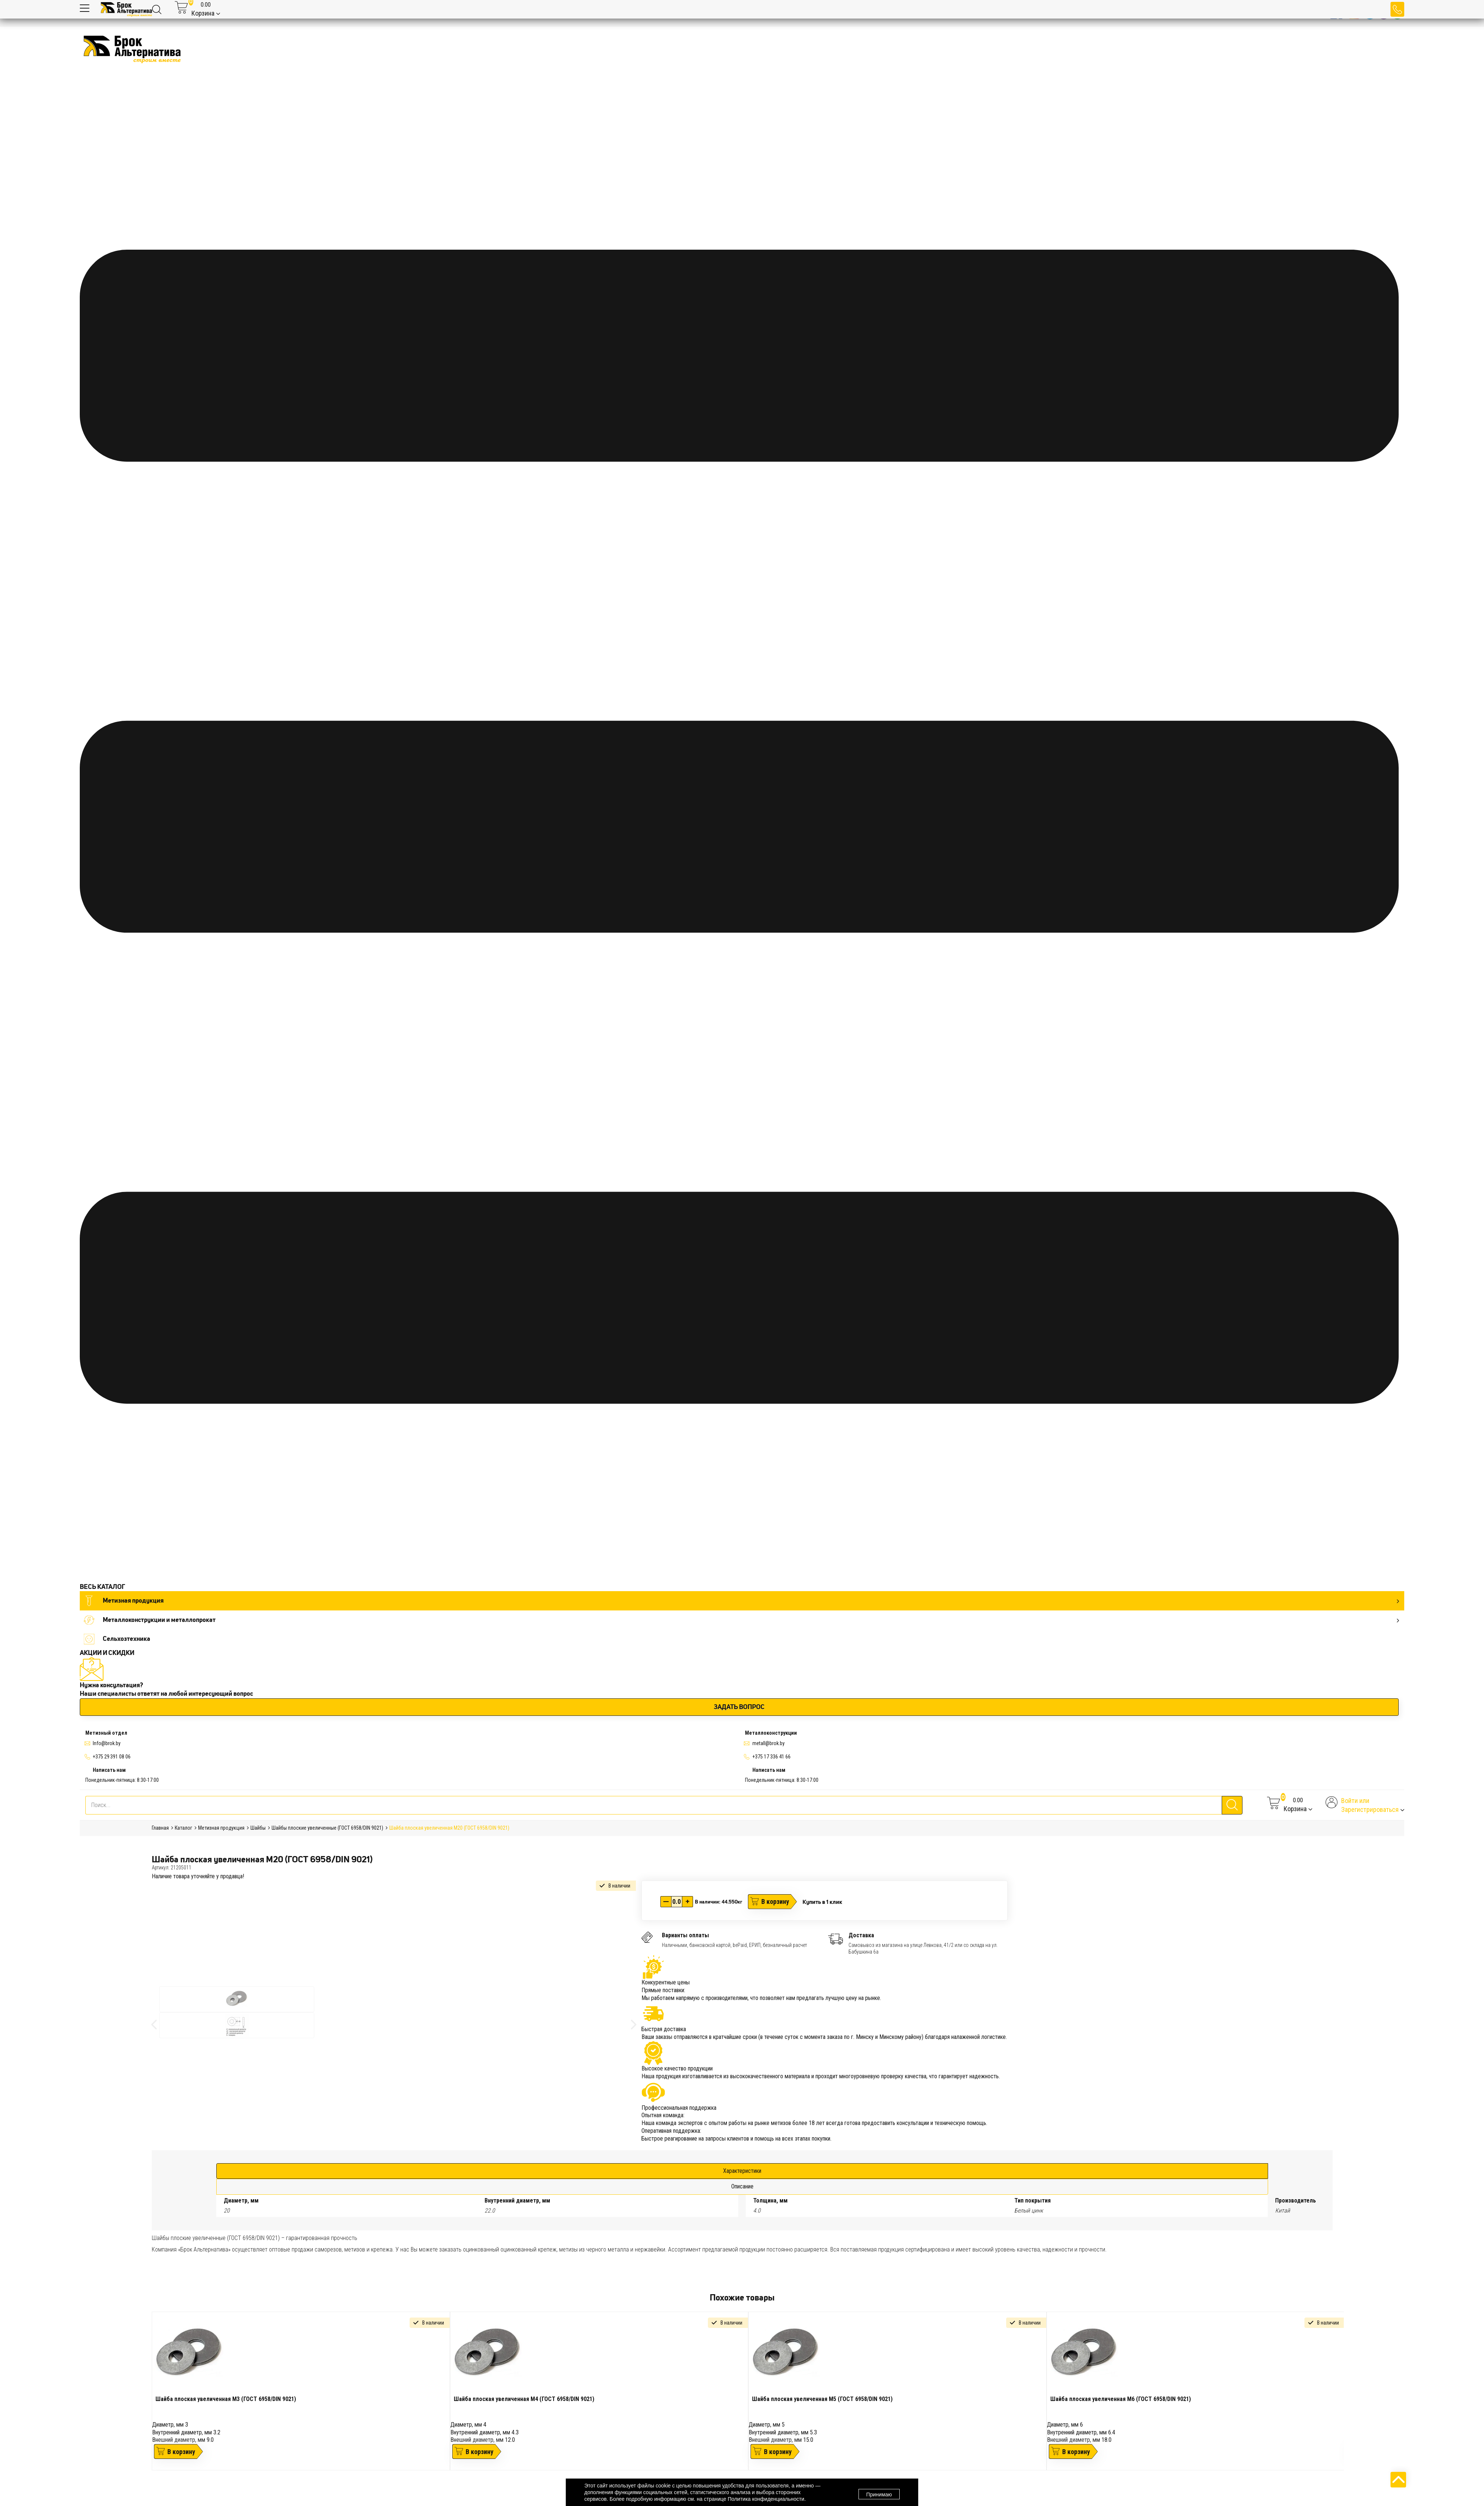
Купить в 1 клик (822, 1901)
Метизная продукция (741, 1600)
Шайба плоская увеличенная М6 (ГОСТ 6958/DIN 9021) (1120, 2398)
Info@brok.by (107, 1743)
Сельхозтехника (117, 1638)
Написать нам (109, 1770)
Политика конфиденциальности (766, 2499)
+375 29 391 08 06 (112, 1757)
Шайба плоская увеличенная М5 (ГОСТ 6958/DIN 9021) (822, 2398)
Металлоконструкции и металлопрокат (741, 1619)
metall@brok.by (768, 1743)
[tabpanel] (301, 2391)
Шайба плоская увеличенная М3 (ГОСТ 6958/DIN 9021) (225, 2398)
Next (1349, 2396)
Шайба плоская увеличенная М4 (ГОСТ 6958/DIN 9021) (524, 2398)
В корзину (775, 1901)
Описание (742, 2186)
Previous (146, 2396)
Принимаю (879, 2493)
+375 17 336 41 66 (771, 1757)
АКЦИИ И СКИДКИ (107, 1653)
